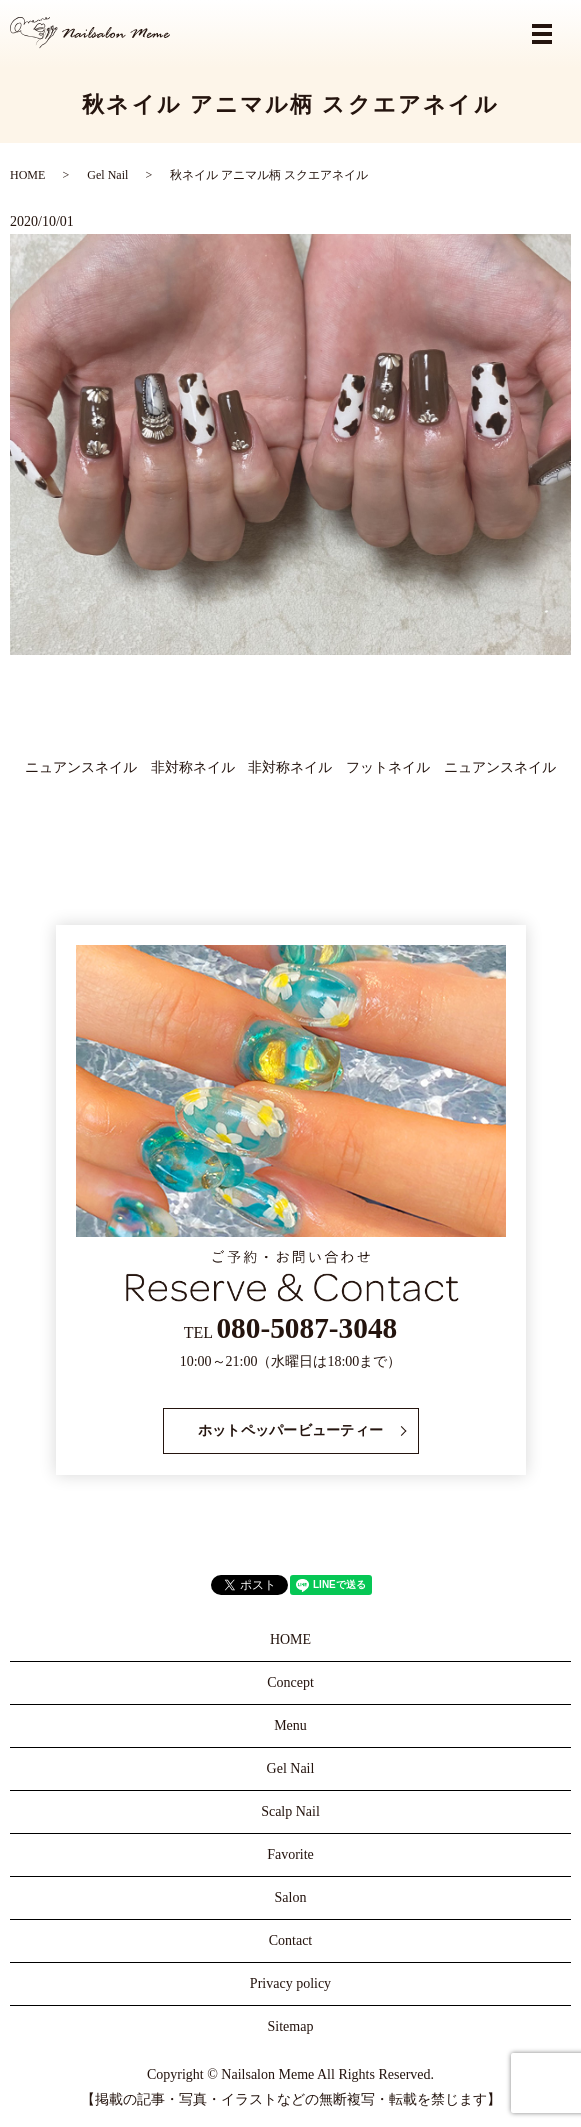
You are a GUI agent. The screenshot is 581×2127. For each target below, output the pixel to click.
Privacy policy (290, 1983)
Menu (290, 1725)
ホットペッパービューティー (291, 1430)
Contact (291, 1940)
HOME (27, 175)
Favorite (290, 1854)
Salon (291, 1897)
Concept (290, 1682)
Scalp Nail (290, 1811)
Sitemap (291, 2026)
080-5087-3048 (306, 1328)
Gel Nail (107, 175)
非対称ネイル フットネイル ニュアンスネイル (402, 767)
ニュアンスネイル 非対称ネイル (130, 767)
